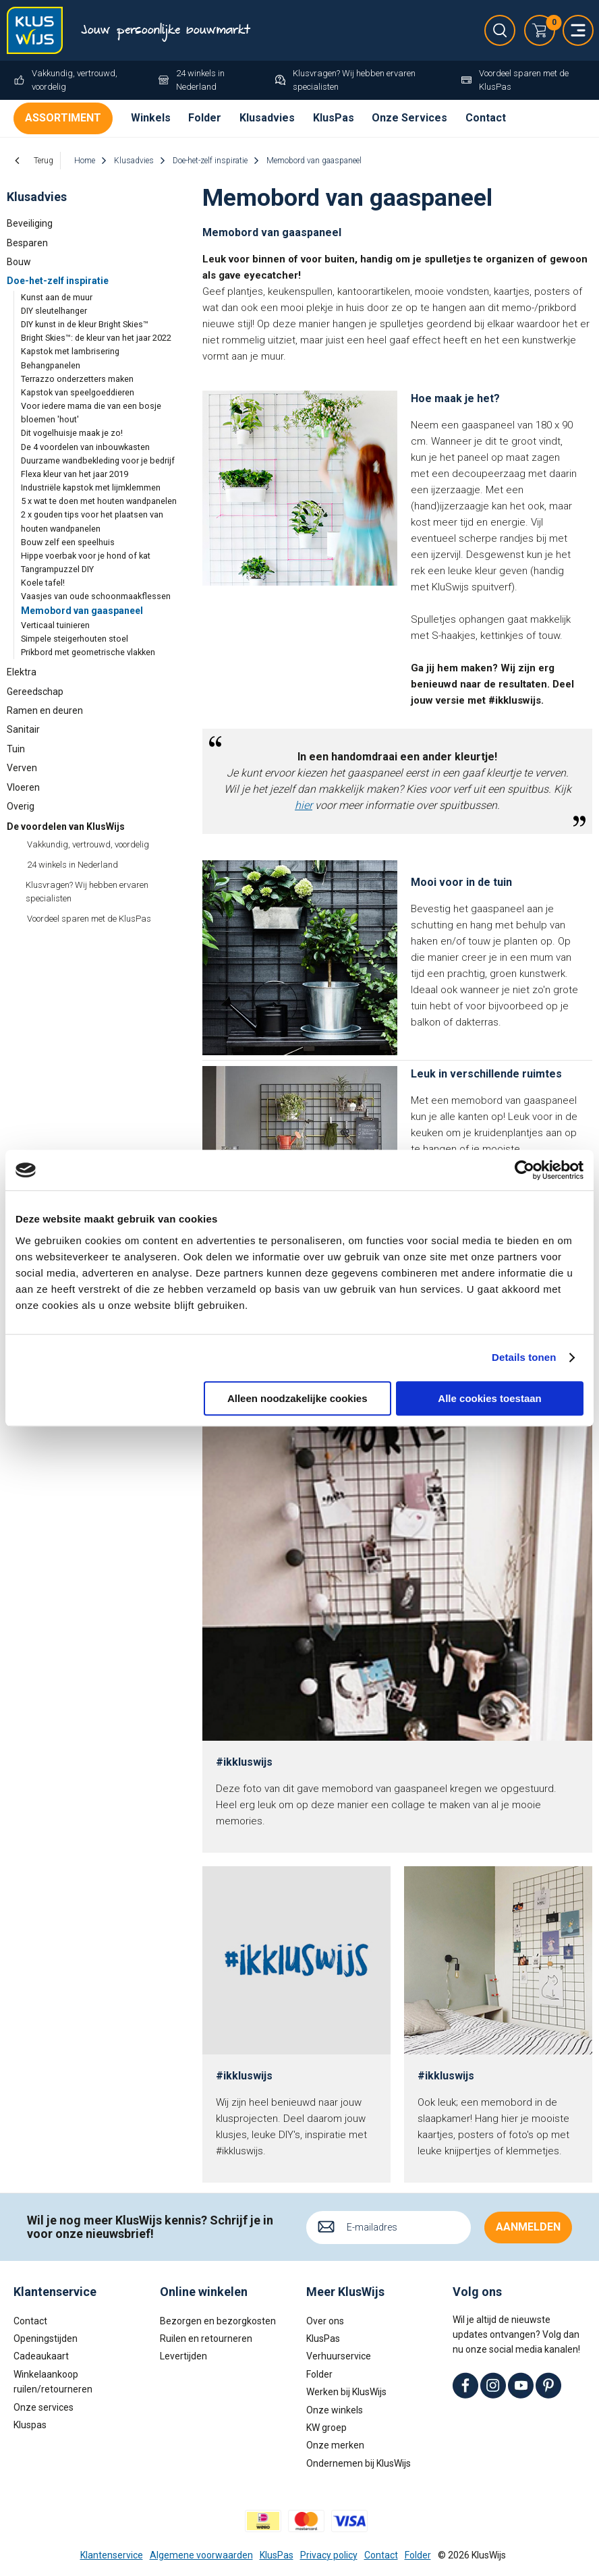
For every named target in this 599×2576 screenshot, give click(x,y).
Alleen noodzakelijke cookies (297, 1398)
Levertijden (183, 2356)
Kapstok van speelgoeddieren (77, 392)
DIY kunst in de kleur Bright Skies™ (84, 324)
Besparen (27, 242)
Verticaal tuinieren (55, 625)
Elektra (21, 672)
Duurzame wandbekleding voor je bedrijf (98, 460)
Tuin (16, 749)
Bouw (19, 261)
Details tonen (524, 1357)
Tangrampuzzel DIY (57, 569)
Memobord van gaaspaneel (82, 610)
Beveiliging (30, 223)
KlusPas (333, 117)
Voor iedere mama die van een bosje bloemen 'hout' (91, 412)
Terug (43, 160)
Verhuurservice (338, 2356)
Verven (22, 767)
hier (303, 805)
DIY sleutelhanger (54, 311)
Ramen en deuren (45, 710)
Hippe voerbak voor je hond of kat (85, 556)
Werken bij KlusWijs (346, 2391)
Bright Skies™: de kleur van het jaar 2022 (96, 338)
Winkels (151, 117)
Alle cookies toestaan (489, 1398)
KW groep (326, 2427)
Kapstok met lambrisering (70, 351)
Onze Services (409, 117)
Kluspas (30, 2424)
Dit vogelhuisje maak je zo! (72, 433)
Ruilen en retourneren (206, 2338)
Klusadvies (267, 117)
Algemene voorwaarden (201, 2554)
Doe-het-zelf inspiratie (58, 280)
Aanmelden (528, 2226)
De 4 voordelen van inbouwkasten (85, 447)
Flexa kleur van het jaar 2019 (74, 474)
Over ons (325, 2320)
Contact (485, 117)
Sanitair (23, 729)
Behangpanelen (50, 365)
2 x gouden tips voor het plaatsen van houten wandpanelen (92, 521)
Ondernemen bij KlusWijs (358, 2462)
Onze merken (335, 2445)
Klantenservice (111, 2554)
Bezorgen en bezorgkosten (218, 2320)
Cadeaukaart (41, 2356)
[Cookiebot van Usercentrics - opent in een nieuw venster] (524, 1170)
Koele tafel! (43, 583)
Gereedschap (35, 691)
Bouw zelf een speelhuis (68, 542)
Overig (20, 806)
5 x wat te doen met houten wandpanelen (99, 501)
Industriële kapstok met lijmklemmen (91, 487)
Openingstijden (45, 2338)
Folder (204, 117)
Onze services (43, 2406)
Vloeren (23, 787)
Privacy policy (329, 2554)
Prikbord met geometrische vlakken (88, 652)
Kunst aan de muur (56, 297)
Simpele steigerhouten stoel (74, 639)
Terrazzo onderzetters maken (77, 379)
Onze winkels (334, 2409)
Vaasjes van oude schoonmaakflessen (96, 596)
